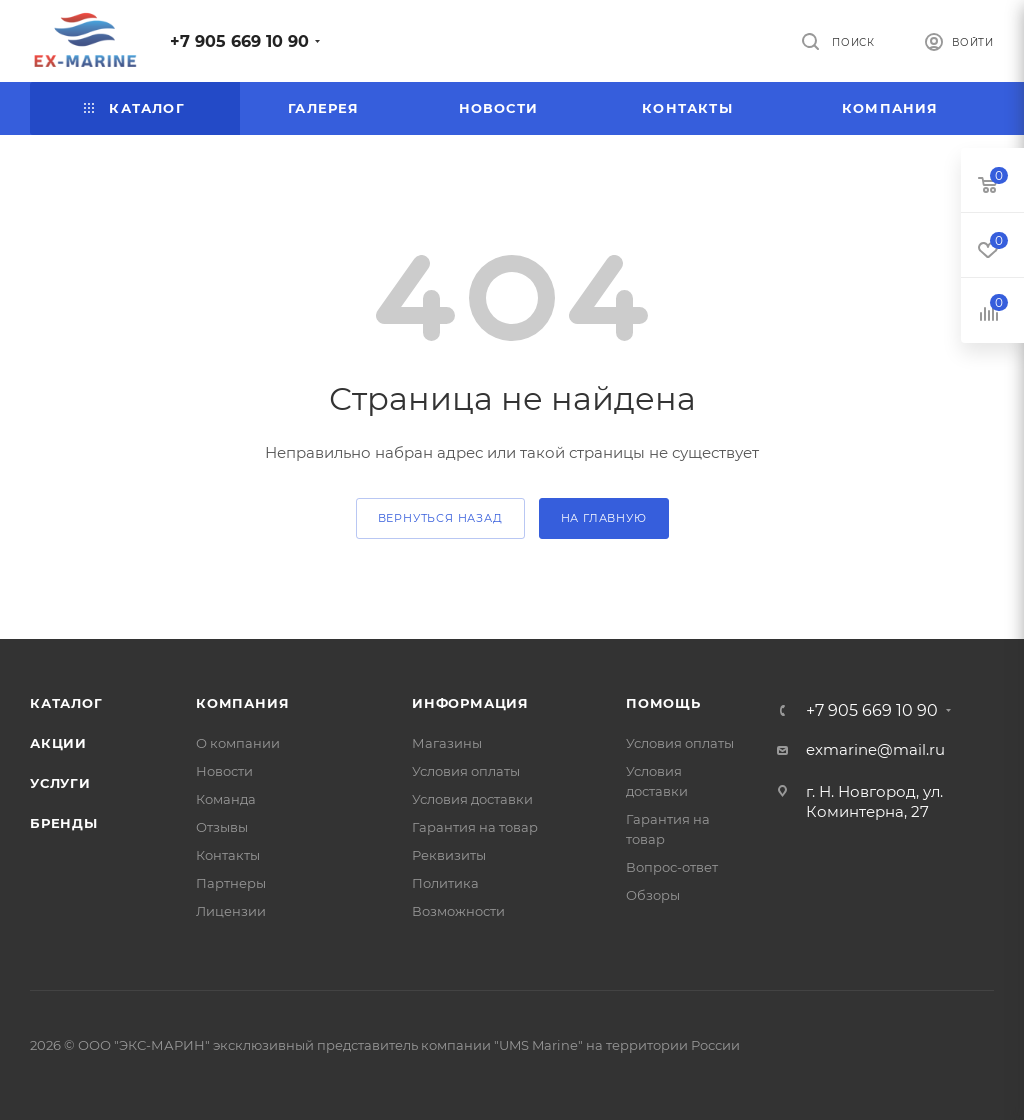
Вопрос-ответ (672, 867)
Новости (224, 771)
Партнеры (231, 883)
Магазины (447, 743)
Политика (445, 883)
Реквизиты (449, 855)
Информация (470, 703)
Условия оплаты (466, 771)
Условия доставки (472, 799)
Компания (242, 703)
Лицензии (231, 911)
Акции (58, 743)
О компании (238, 743)
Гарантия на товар (475, 827)
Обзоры (653, 895)
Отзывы (222, 827)
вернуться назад (440, 518)
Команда (226, 799)
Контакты (228, 855)
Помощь (663, 703)
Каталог (66, 703)
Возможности (458, 911)
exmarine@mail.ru (875, 749)
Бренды (64, 823)
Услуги (60, 783)
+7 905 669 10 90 (239, 41)
